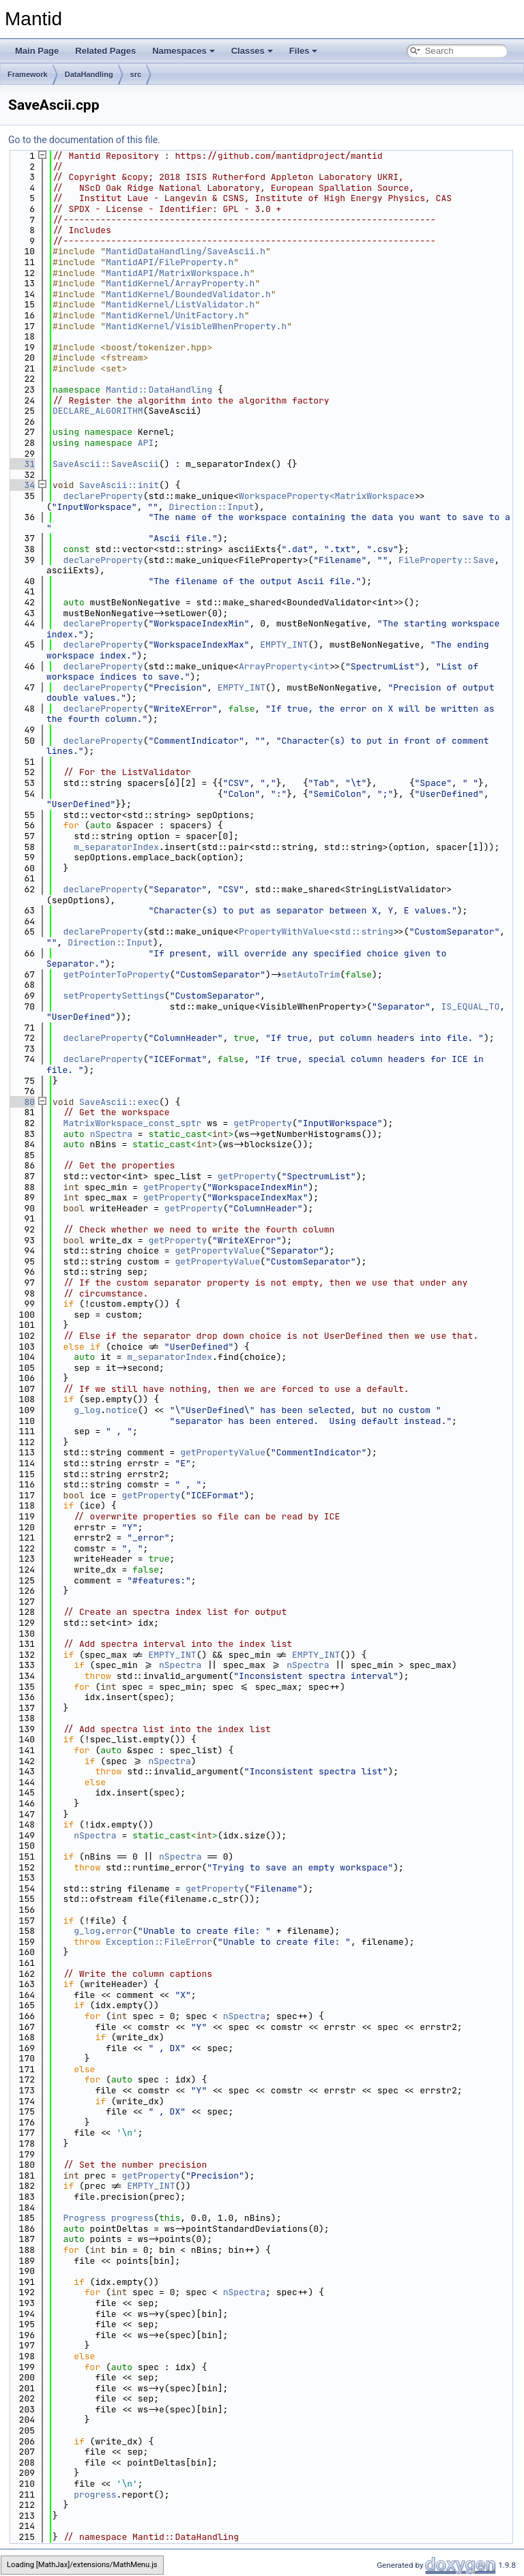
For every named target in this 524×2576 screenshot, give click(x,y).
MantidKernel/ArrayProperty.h (180, 283)
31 (21, 464)
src (136, 74)
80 (21, 1102)
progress (132, 2218)
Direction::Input (211, 507)
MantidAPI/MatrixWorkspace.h (178, 273)
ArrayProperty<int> (286, 666)
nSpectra (111, 1134)
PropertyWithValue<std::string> (318, 931)
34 (21, 485)
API (146, 443)
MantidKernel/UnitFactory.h (175, 315)
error (119, 1931)
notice (122, 1410)
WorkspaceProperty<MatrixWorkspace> (329, 496)
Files (303, 51)
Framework (28, 74)
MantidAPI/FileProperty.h (169, 262)
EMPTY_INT (284, 644)
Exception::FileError (159, 1942)
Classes (252, 51)
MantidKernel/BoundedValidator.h (188, 294)
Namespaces (183, 51)
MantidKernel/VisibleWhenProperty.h (196, 326)
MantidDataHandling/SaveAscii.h (185, 251)
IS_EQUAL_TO (470, 1006)
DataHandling (89, 74)
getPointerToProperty (116, 974)
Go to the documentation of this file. (84, 139)
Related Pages (105, 51)
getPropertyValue (217, 1250)
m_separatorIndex (116, 847)
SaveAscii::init (119, 485)
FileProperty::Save (446, 560)
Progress (84, 2218)
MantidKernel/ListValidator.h (180, 304)
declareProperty (103, 496)
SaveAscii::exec (119, 1102)
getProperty (262, 1123)
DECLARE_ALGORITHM (98, 410)
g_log (87, 1410)
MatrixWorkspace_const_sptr (132, 1123)
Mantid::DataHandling (159, 389)
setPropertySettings (113, 995)
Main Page (37, 51)
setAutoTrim (310, 974)
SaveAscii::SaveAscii (106, 464)
